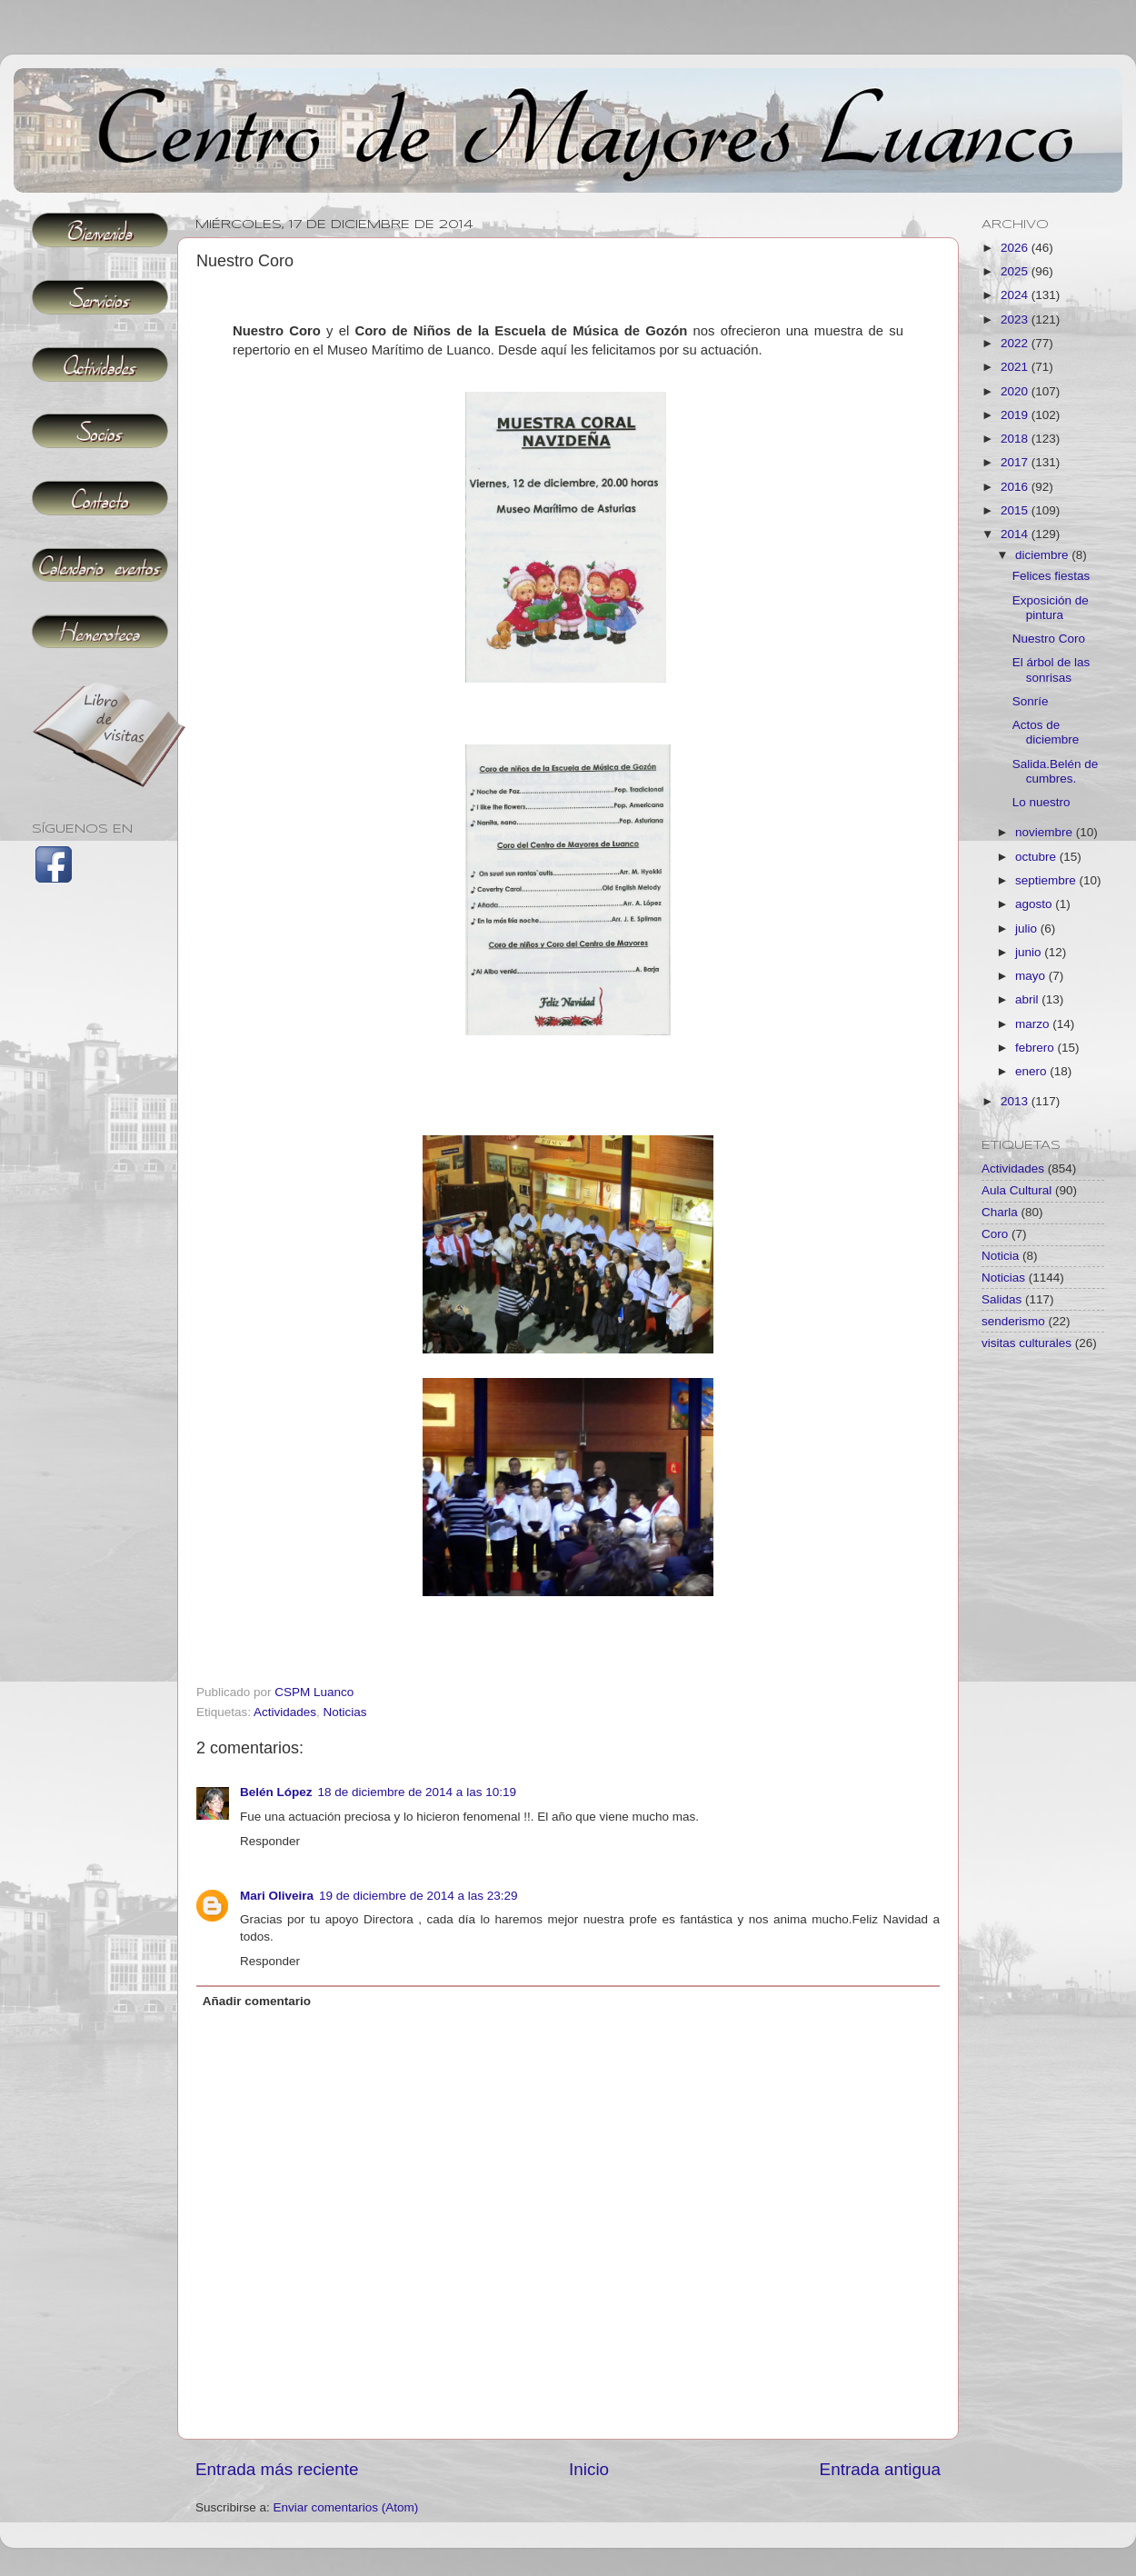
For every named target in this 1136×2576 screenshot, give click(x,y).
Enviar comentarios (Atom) (346, 2507)
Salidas (1001, 1299)
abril (1028, 999)
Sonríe (1030, 701)
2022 (1016, 343)
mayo (1032, 976)
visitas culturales (1026, 1343)
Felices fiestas (1051, 576)
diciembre (1043, 555)
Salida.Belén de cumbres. (1055, 771)
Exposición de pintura (1050, 608)
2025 (1016, 271)
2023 (1016, 319)
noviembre (1045, 832)
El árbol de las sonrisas (1051, 669)
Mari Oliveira (277, 1895)
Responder (270, 1841)
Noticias (345, 1712)
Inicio (589, 2469)
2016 (1016, 487)
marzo (1033, 1024)
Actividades (285, 1712)
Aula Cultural (1016, 1190)
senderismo (1013, 1321)
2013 (1016, 1101)
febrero (1036, 1047)
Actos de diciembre (1046, 732)
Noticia (1000, 1256)
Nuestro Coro (1048, 638)
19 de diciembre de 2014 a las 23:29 (418, 1895)
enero (1032, 1071)
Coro (995, 1234)
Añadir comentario (257, 2001)
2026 (1016, 248)
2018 (1016, 438)
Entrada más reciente (277, 2469)
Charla (1000, 1212)
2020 (1016, 391)
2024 (1016, 295)
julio (1028, 928)
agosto (1035, 904)
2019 (1016, 415)
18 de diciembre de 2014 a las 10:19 (417, 1792)
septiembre (1047, 880)
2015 (1016, 510)
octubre (1037, 857)
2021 (1016, 367)
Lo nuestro (1041, 802)
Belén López (276, 1792)
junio (1029, 952)
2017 (1016, 462)
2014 (1016, 534)
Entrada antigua (880, 2469)
